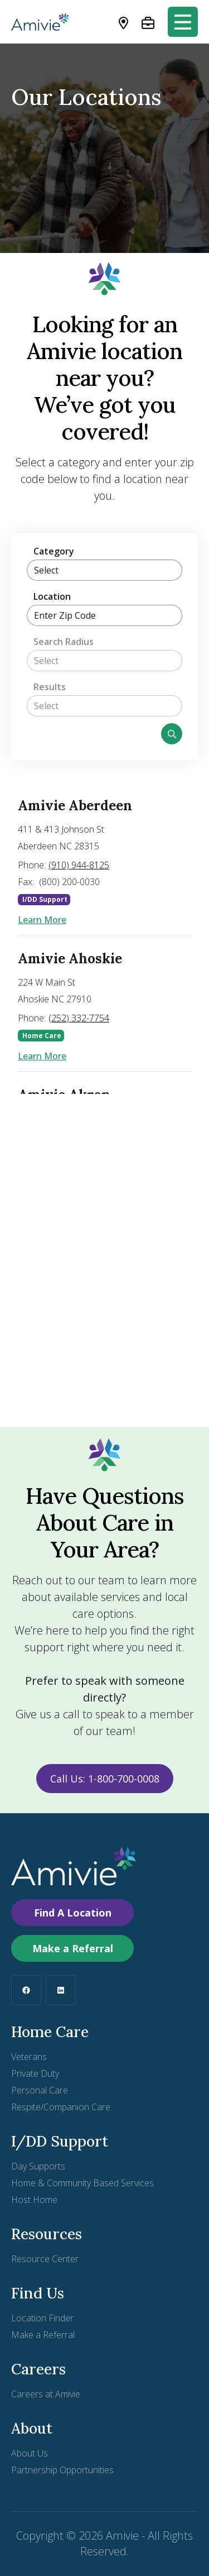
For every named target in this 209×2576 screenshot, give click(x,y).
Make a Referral (72, 1948)
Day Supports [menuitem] (38, 2166)
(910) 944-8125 (78, 865)
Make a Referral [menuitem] (43, 2335)
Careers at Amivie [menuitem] (45, 2394)
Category (53, 551)
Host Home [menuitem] (34, 2199)
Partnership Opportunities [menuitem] (62, 2470)
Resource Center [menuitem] (45, 2259)
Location (52, 596)
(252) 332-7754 (78, 1018)
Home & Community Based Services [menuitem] (82, 2183)
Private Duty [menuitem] (35, 2073)
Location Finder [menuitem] (42, 2318)
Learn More (42, 920)
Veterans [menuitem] (29, 2057)
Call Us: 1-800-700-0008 (104, 1778)
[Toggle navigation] (183, 22)
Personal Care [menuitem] (39, 2090)
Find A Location (72, 1912)
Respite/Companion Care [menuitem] (60, 2107)
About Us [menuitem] (29, 2453)
